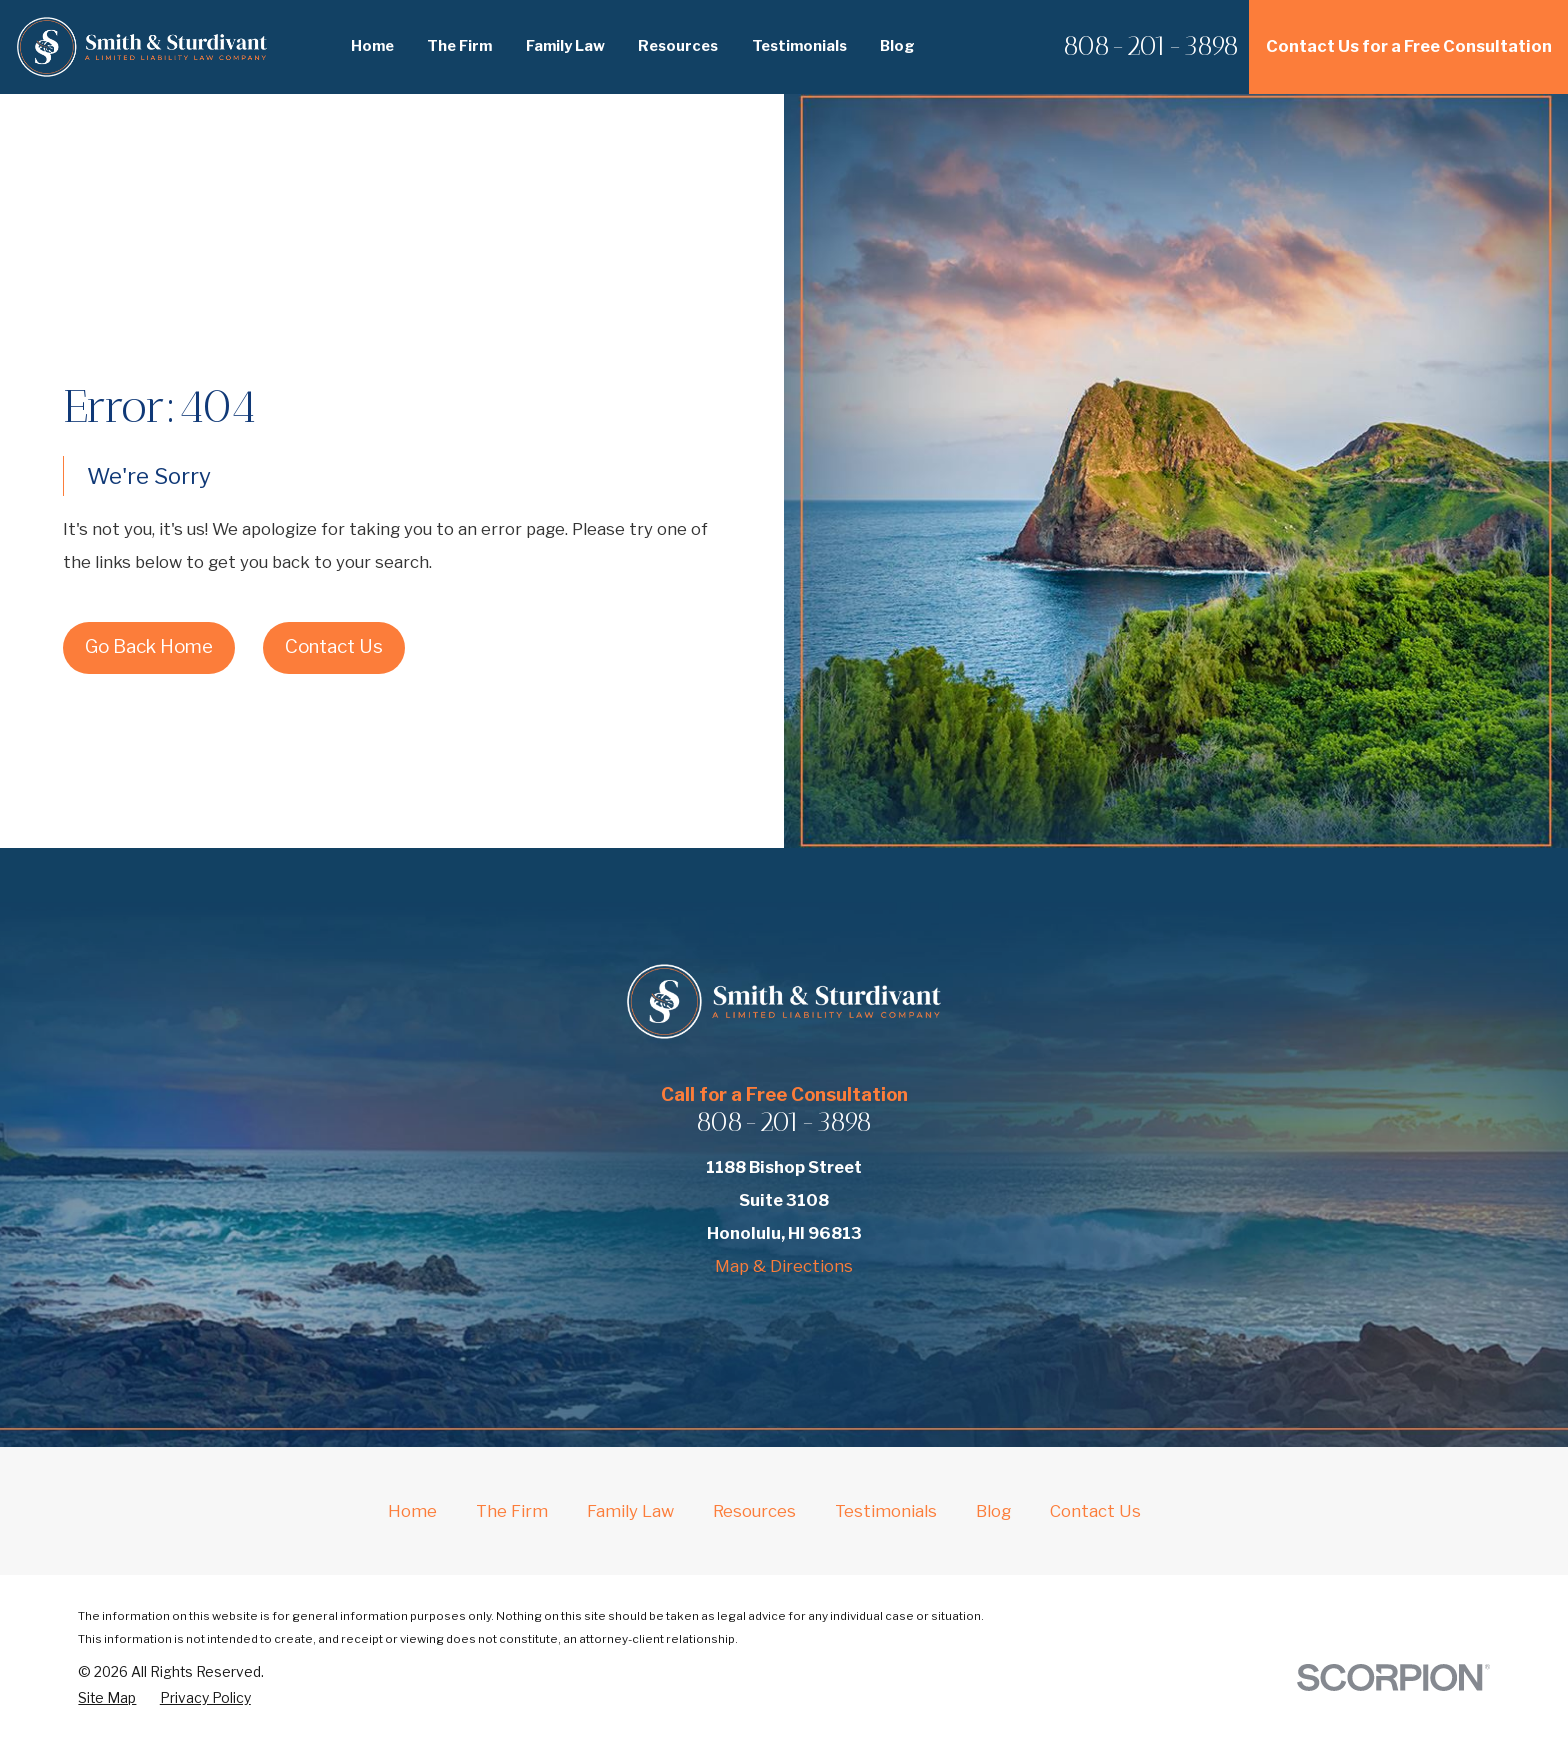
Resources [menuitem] (678, 46)
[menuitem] (107, 1698)
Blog (993, 1511)
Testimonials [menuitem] (799, 46)
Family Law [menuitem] (565, 46)
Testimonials (886, 1511)
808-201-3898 (1151, 46)
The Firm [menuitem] (459, 46)
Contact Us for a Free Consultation (1409, 46)
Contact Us (334, 646)
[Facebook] (707, 1319)
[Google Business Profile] (860, 1319)
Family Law (630, 1511)
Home (412, 1511)
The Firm (512, 1511)
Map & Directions (784, 1266)
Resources (754, 1511)
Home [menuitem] (372, 46)
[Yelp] (758, 1319)
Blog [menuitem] (897, 46)
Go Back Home (149, 646)
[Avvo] (809, 1319)
